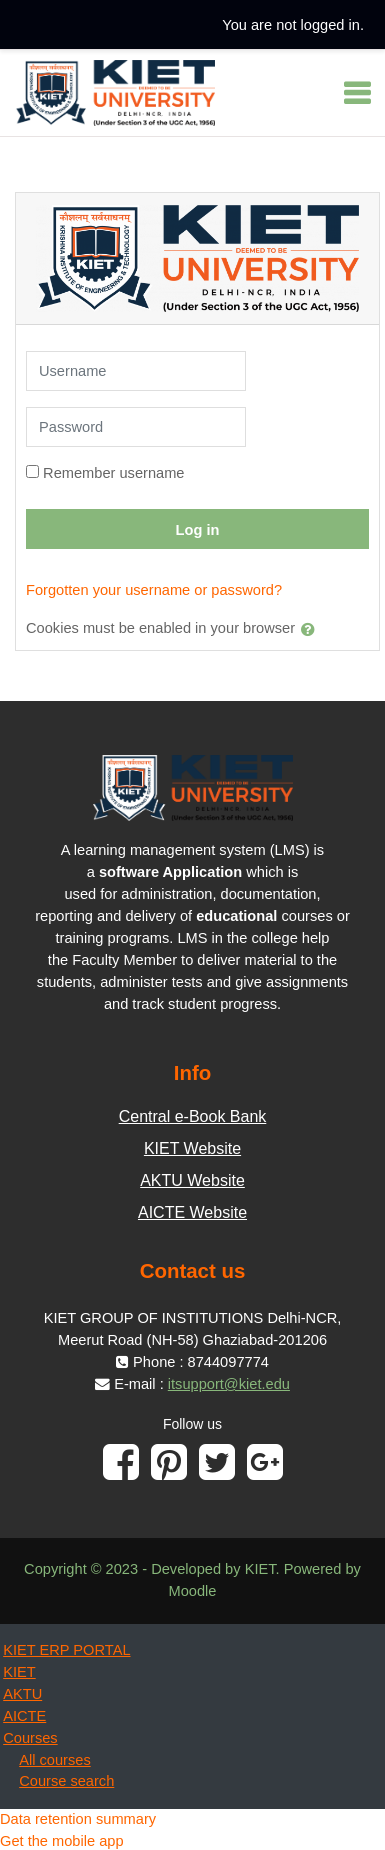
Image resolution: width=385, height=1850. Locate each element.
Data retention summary (78, 1819)
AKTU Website (192, 1180)
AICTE (24, 1716)
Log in (198, 530)
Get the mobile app (62, 1841)
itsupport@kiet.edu (229, 1384)
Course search (66, 1781)
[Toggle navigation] (357, 93)
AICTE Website (192, 1212)
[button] (312, 629)
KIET (19, 1672)
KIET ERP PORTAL (66, 1650)
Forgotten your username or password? (154, 590)
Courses (30, 1738)
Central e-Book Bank (193, 1116)
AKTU (22, 1694)
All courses (55, 1760)
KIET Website (192, 1148)
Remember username (113, 473)
